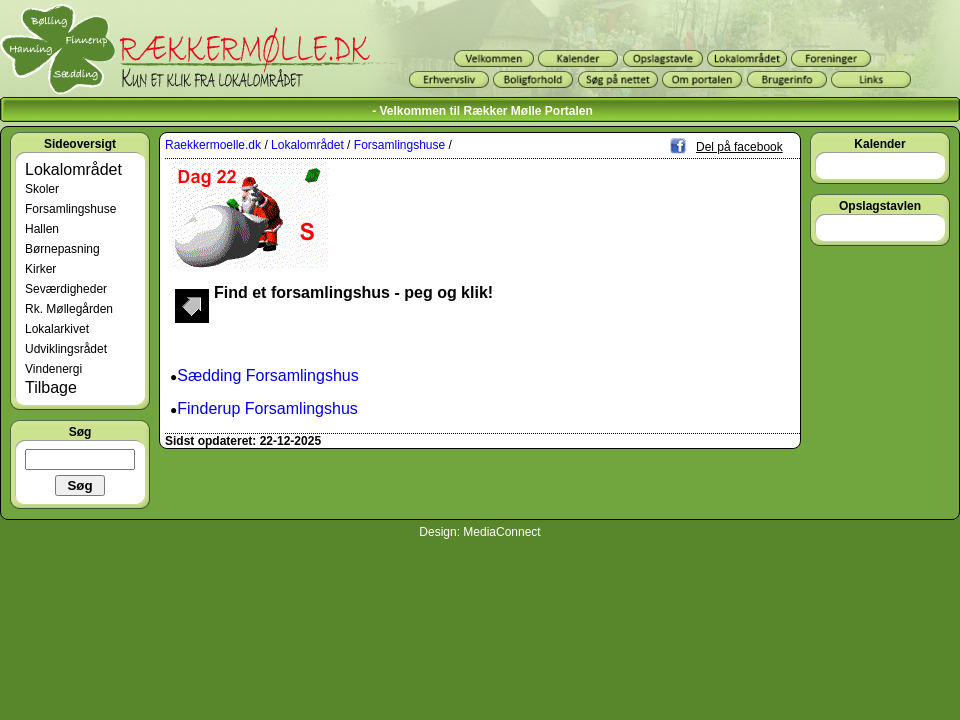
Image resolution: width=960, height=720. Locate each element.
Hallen (42, 229)
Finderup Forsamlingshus (267, 408)
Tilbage (51, 387)
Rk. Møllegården (69, 309)
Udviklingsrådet (66, 349)
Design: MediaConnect (479, 532)
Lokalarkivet (57, 329)
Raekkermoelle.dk (213, 145)
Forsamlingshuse (70, 209)
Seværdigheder (66, 289)
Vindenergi (53, 369)
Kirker (40, 269)
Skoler (42, 189)
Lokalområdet (73, 169)
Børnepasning (62, 249)
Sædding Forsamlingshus (267, 375)
